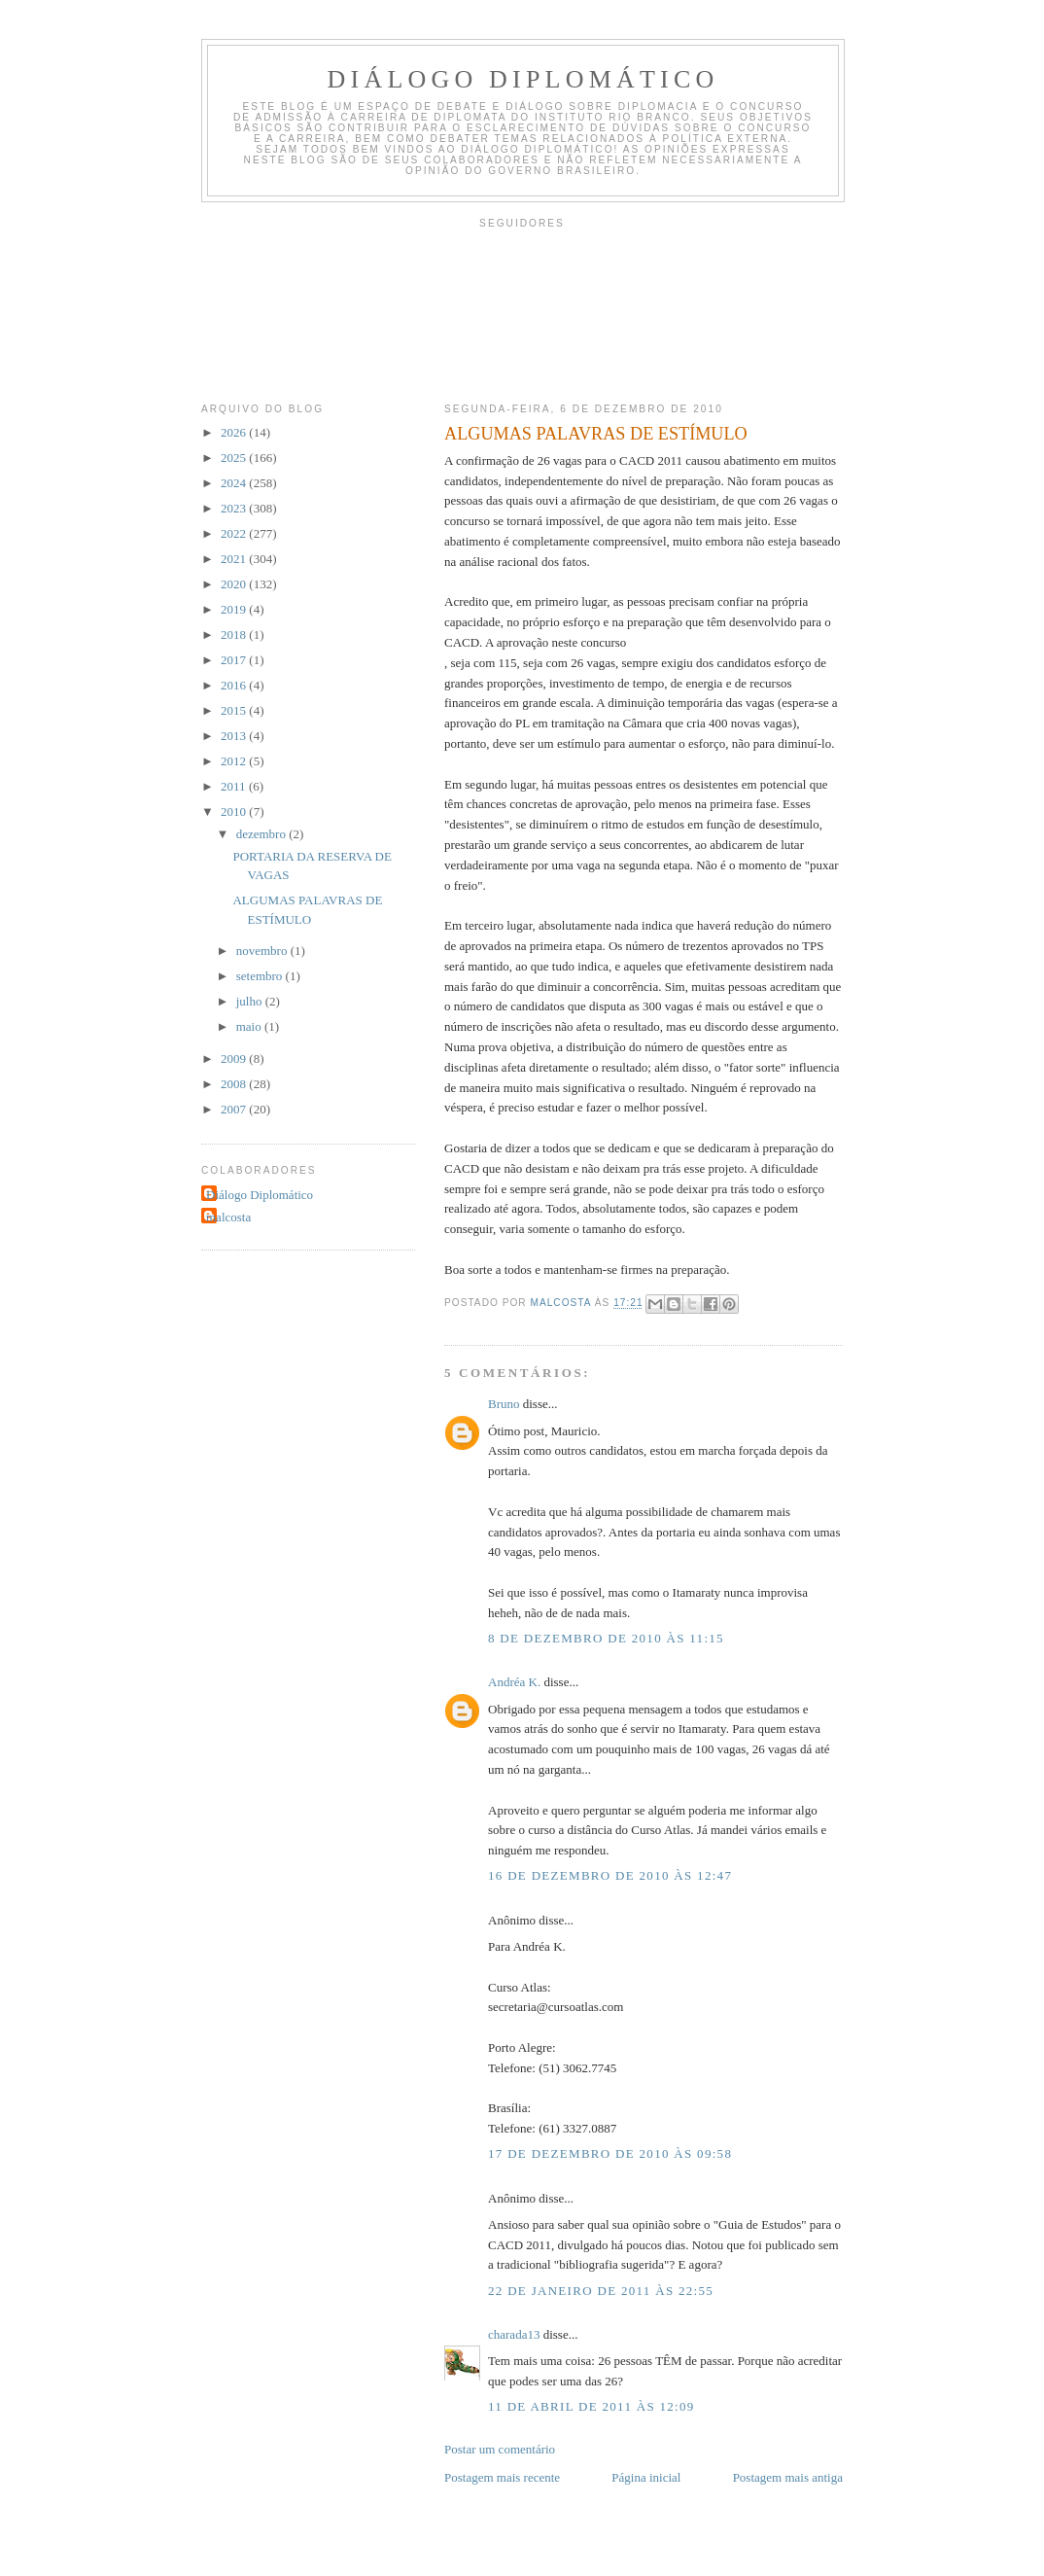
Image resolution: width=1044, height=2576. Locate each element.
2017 (235, 660)
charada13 (513, 2334)
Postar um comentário (499, 2449)
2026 (235, 432)
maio (250, 1026)
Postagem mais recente (502, 2477)
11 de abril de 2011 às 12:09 (591, 2406)
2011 (235, 786)
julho (250, 1001)
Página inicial (645, 2477)
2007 (235, 1109)
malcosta (228, 1217)
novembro (263, 950)
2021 (235, 558)
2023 (235, 508)
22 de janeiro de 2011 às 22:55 (600, 2290)
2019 (235, 609)
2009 (235, 1058)
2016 (235, 685)
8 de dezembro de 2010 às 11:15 (606, 1638)
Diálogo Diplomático (523, 79)
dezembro (263, 834)
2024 (235, 483)
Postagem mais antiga (788, 2477)
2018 (235, 634)
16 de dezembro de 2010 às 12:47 (610, 1875)
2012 (235, 761)
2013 (235, 735)
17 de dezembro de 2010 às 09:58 (610, 2153)
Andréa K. (514, 1682)
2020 (235, 584)
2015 (235, 710)
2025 (235, 457)
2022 (235, 533)
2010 (235, 811)
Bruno (504, 1403)
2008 (235, 1083)
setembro (261, 976)
